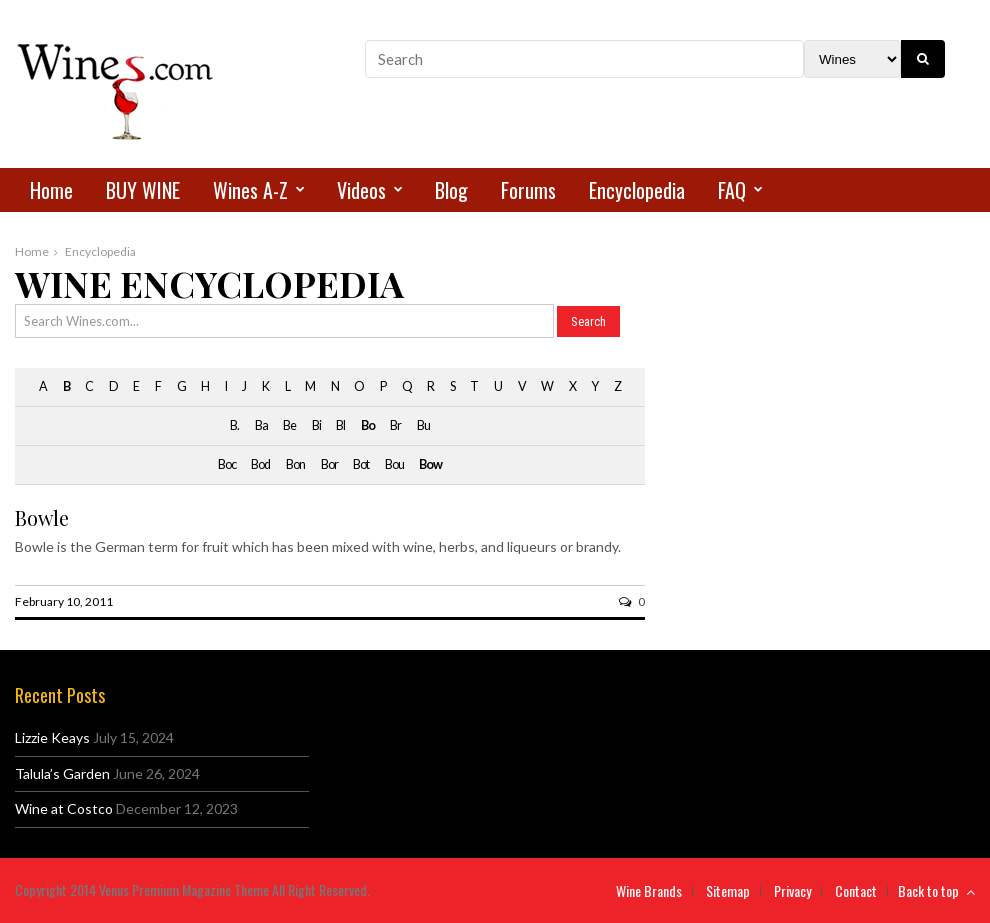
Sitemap (728, 890)
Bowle (42, 517)
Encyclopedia (637, 190)
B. (234, 425)
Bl (340, 425)
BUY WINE (143, 190)
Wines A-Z (250, 190)
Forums (528, 190)
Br (395, 425)
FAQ (732, 190)
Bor (329, 464)
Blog (451, 190)
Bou (394, 464)
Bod (260, 464)
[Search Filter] (852, 59)
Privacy (792, 890)
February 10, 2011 (64, 601)
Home (51, 190)
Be (289, 425)
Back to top (936, 890)
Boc (227, 464)
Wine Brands (649, 890)
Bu (423, 425)
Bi (316, 425)
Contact (856, 890)
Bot (361, 464)
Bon (295, 464)
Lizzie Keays (52, 737)
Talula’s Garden (62, 773)
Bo (368, 425)
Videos (361, 190)
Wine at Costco (64, 808)
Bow (430, 464)
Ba (261, 425)
